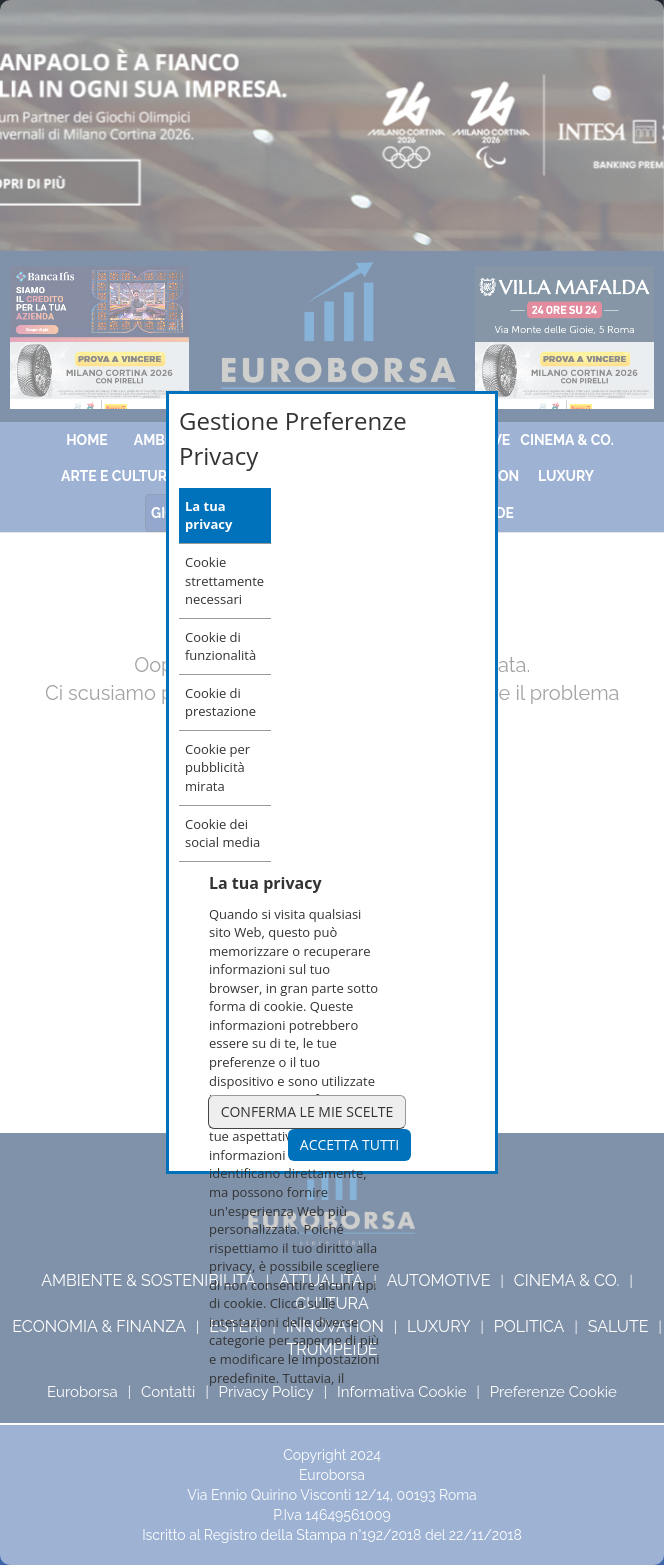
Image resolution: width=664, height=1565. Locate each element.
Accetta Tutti (349, 1144)
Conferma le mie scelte (307, 1111)
